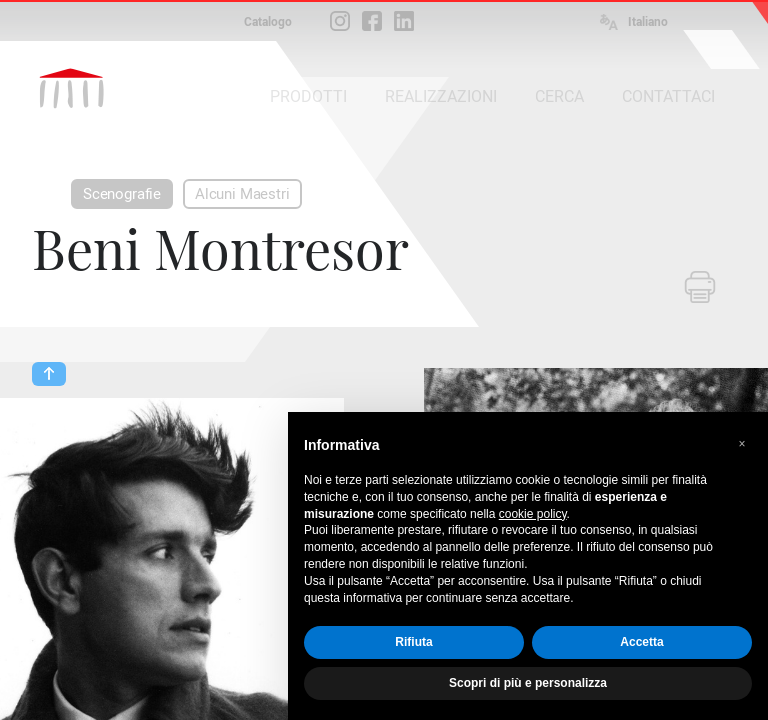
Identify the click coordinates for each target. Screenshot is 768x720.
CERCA (559, 96)
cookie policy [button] (533, 514)
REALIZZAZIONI (441, 96)
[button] (742, 444)
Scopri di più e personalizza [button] (528, 683)
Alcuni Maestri (242, 194)
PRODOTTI (308, 96)
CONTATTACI (668, 96)
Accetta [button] (641, 642)
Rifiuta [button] (413, 642)
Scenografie (122, 194)
